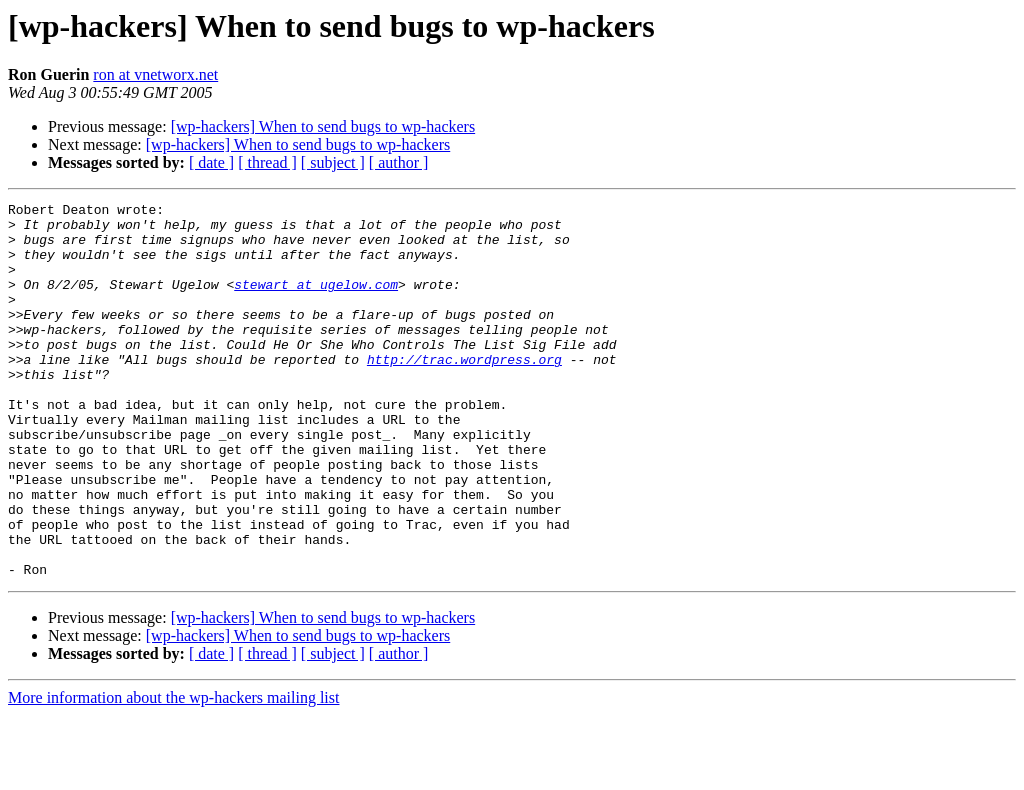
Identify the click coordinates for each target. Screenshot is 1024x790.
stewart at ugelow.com (316, 302)
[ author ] (399, 162)
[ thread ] (267, 162)
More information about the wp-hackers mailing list (173, 772)
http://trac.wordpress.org (464, 392)
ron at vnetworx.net (155, 74)
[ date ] (211, 162)
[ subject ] (333, 162)
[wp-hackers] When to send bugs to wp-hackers (323, 126)
